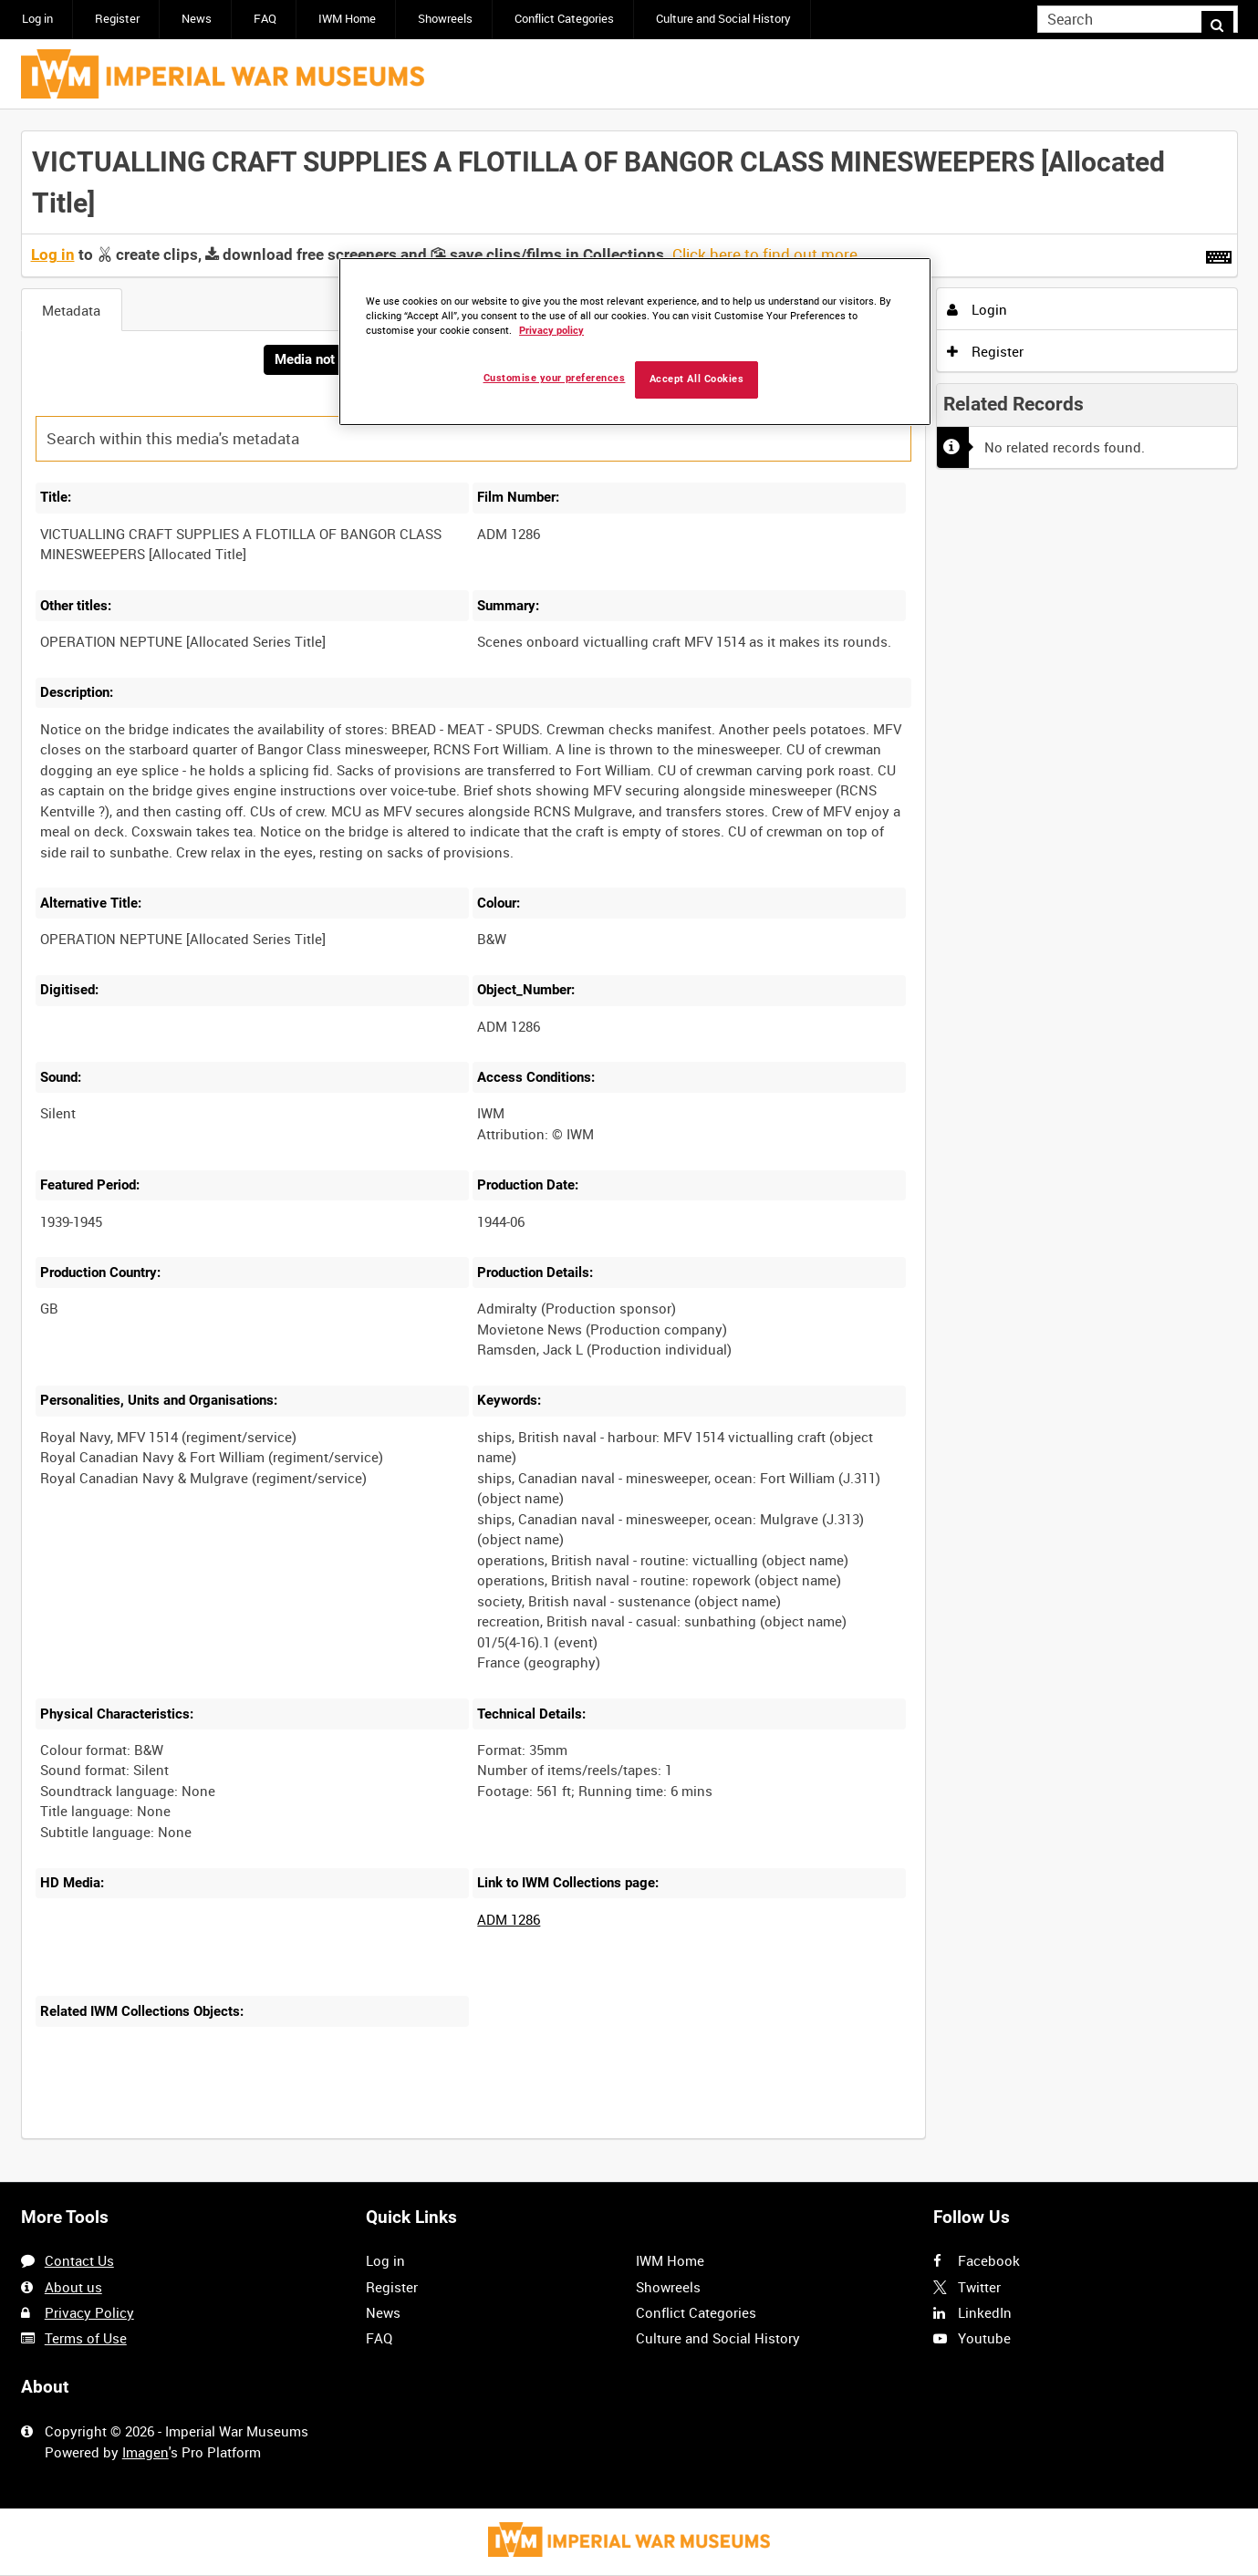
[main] (629, 1146)
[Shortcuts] (1219, 253)
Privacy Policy (89, 2312)
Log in (37, 18)
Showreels (445, 18)
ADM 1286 (508, 1921)
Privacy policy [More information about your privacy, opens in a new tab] (551, 331)
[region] (634, 341)
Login (977, 309)
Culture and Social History (723, 18)
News (197, 18)
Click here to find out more (765, 254)
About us (73, 2287)
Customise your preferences (554, 378)
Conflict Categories (564, 18)
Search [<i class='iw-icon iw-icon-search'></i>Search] (1227, 18)
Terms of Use (86, 2338)
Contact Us (79, 2260)
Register (117, 18)
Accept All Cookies (697, 379)
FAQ (265, 18)
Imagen (145, 2452)
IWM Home (347, 18)
